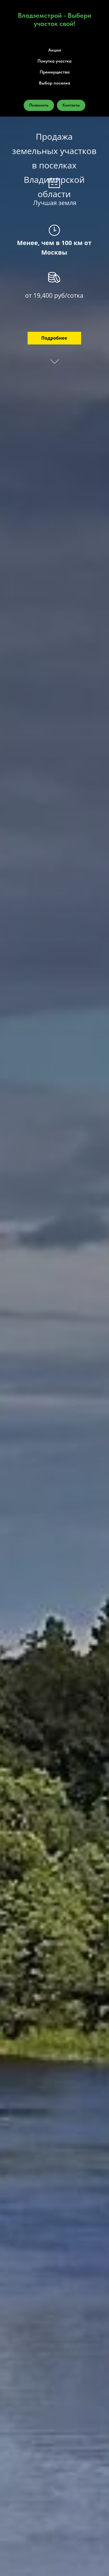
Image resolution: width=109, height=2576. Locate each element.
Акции (54, 50)
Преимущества (55, 72)
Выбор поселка (54, 83)
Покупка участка (54, 61)
